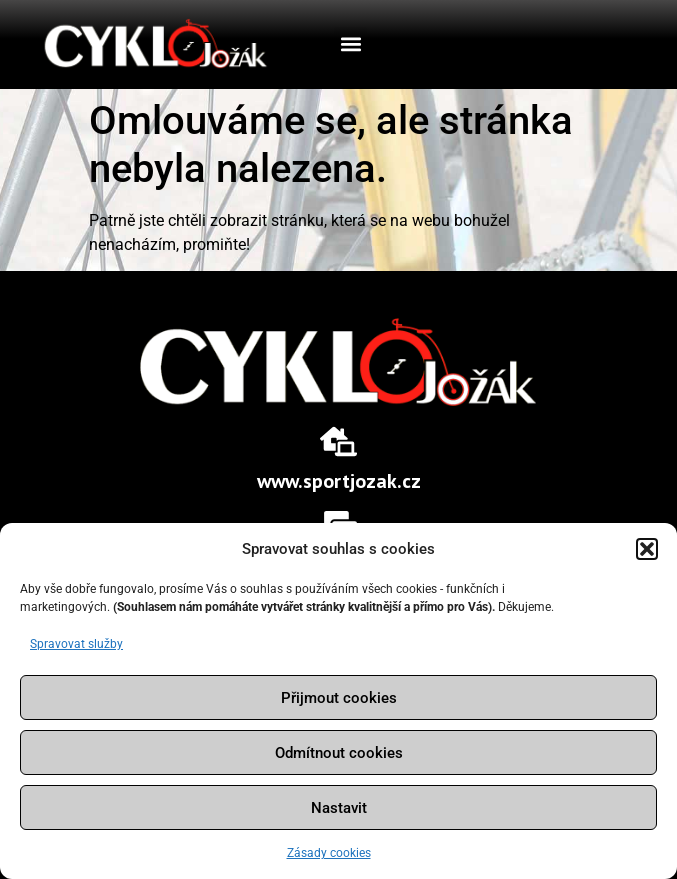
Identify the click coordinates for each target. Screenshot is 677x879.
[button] (647, 549)
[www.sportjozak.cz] (338, 441)
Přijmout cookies (339, 698)
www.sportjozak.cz (339, 481)
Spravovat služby (76, 644)
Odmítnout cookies (339, 753)
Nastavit (339, 808)
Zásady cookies (329, 853)
